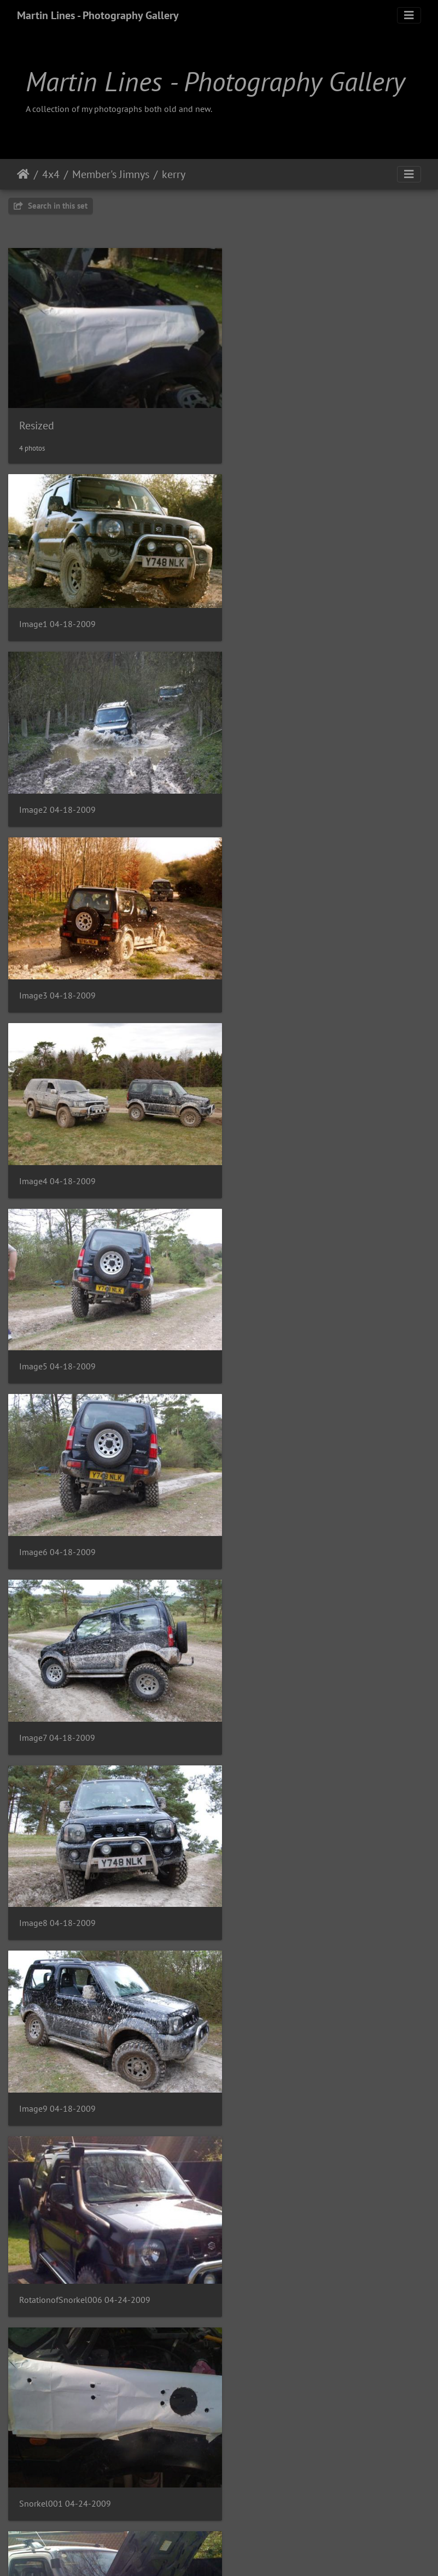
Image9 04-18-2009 (57, 1330)
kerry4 (30, 2117)
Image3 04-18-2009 (57, 795)
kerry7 (249, 2313)
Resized (36, 417)
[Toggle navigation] (409, 15)
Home (23, 174)
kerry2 (30, 1922)
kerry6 (30, 2313)
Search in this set (50, 205)
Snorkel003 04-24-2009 (65, 1726)
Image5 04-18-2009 (57, 973)
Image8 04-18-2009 (276, 1152)
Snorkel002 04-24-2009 (284, 1531)
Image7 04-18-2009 (57, 1152)
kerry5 (249, 2117)
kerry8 (30, 2508)
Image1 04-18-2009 (57, 609)
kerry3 (249, 1922)
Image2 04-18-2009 (276, 617)
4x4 (51, 174)
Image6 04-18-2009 (276, 973)
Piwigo (241, 2553)
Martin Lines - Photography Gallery (98, 15)
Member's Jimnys (110, 174)
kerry (173, 174)
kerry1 (249, 1726)
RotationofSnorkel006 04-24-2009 (304, 1335)
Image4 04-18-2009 (276, 795)
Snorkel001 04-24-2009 (65, 1531)
